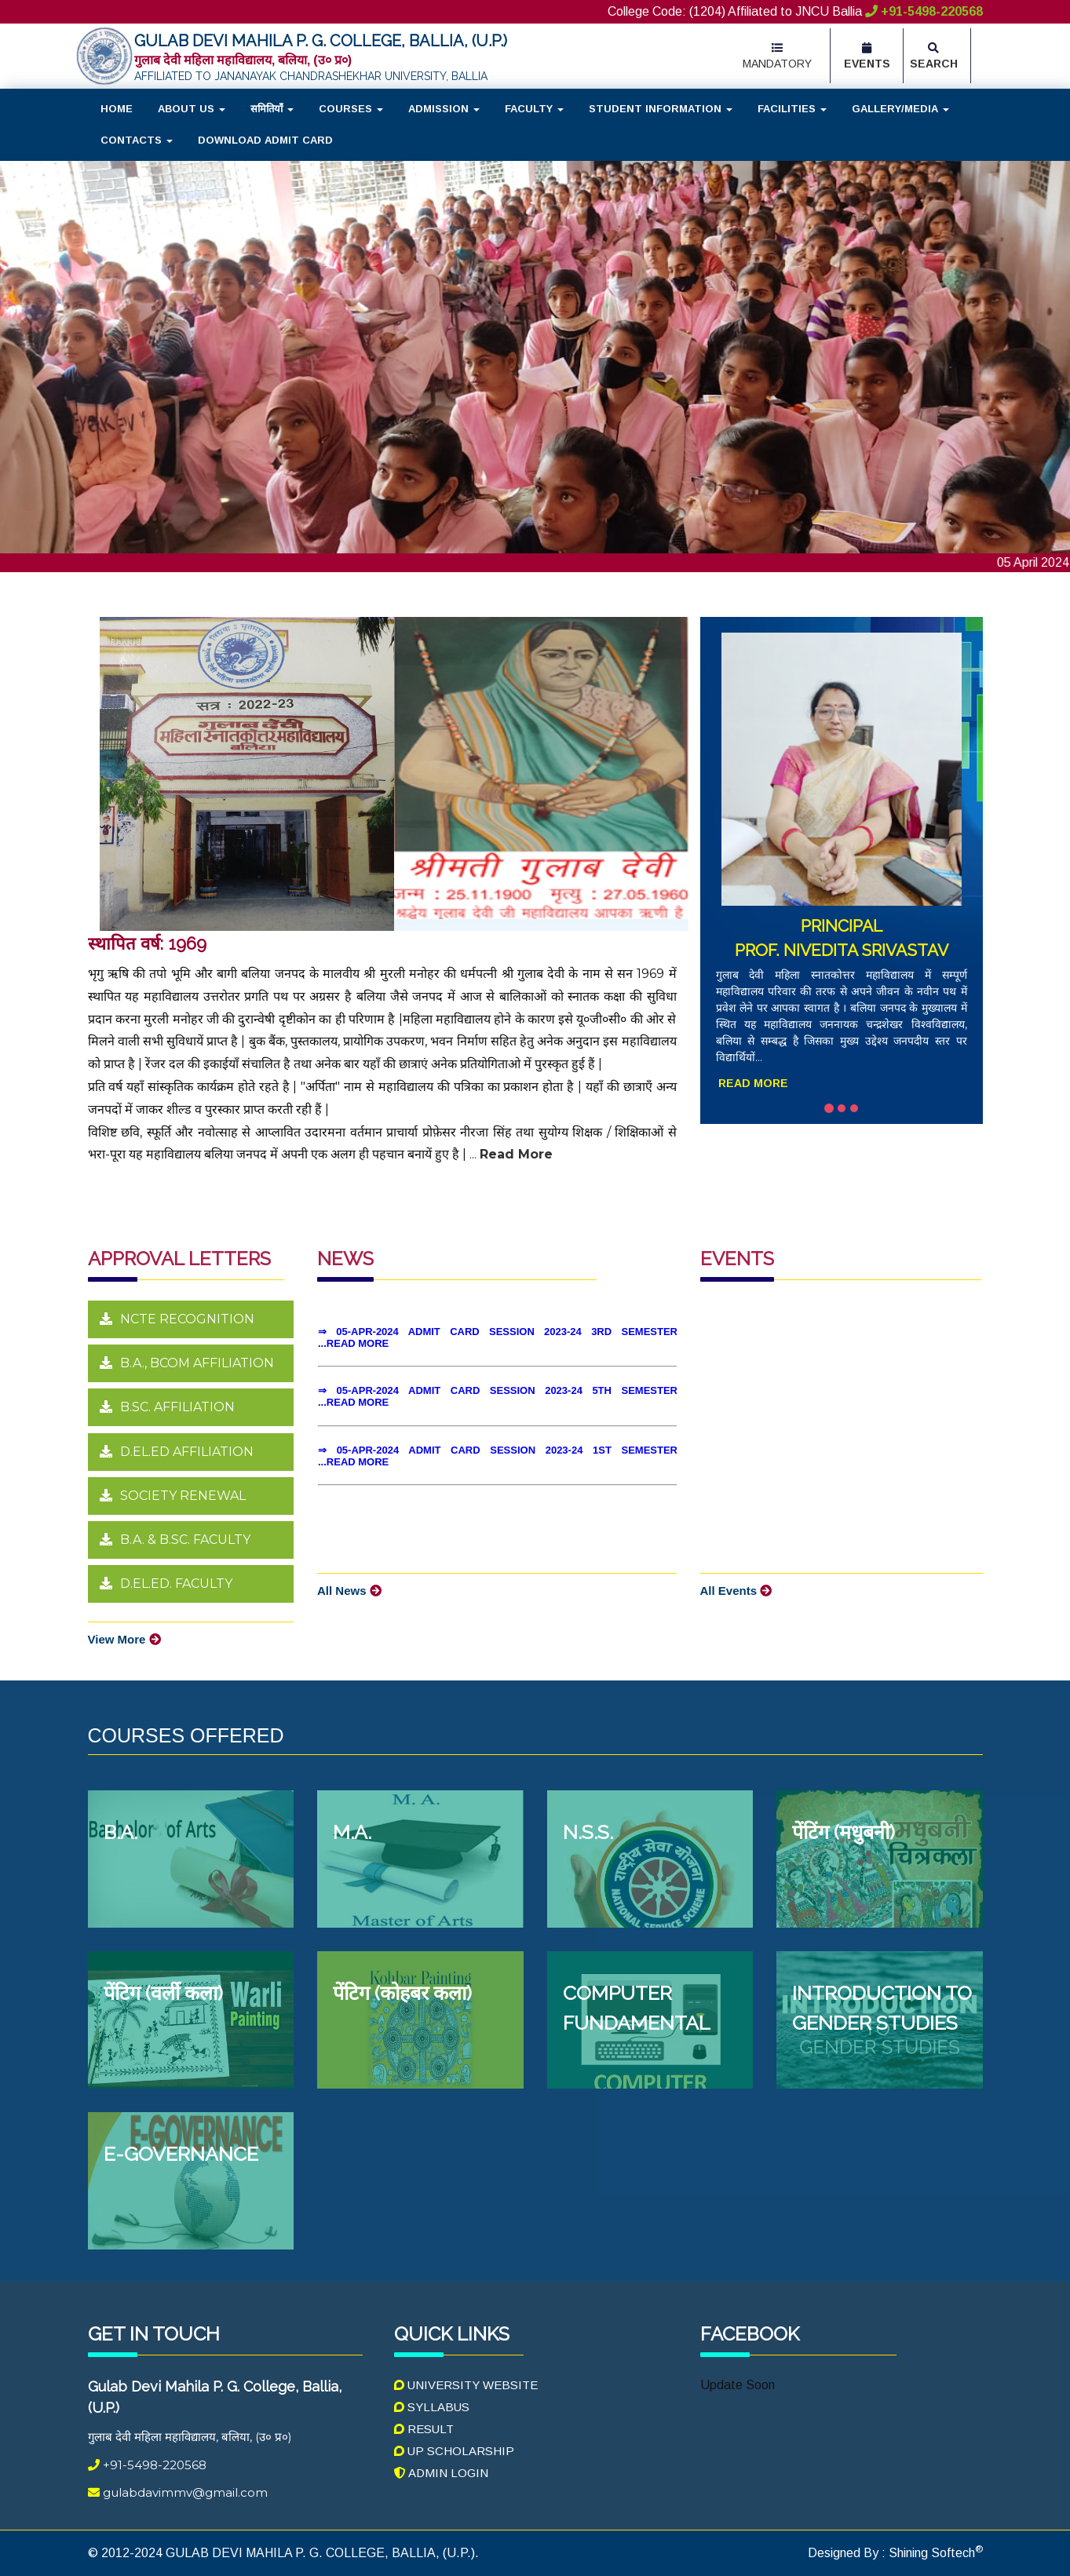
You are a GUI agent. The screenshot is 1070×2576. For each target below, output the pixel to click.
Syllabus (431, 2407)
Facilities (792, 109)
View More (124, 1639)
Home (116, 109)
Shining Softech (934, 2553)
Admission (444, 109)
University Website (466, 2385)
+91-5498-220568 (924, 11)
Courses (351, 109)
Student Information (660, 109)
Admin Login (441, 2472)
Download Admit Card (265, 140)
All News (349, 1590)
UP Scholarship (454, 2450)
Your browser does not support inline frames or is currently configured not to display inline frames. (497, 1418)
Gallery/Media (900, 109)
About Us (191, 109)
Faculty (534, 109)
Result (424, 2429)
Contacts (136, 140)
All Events (736, 1590)
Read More (753, 1083)
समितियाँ (272, 109)
